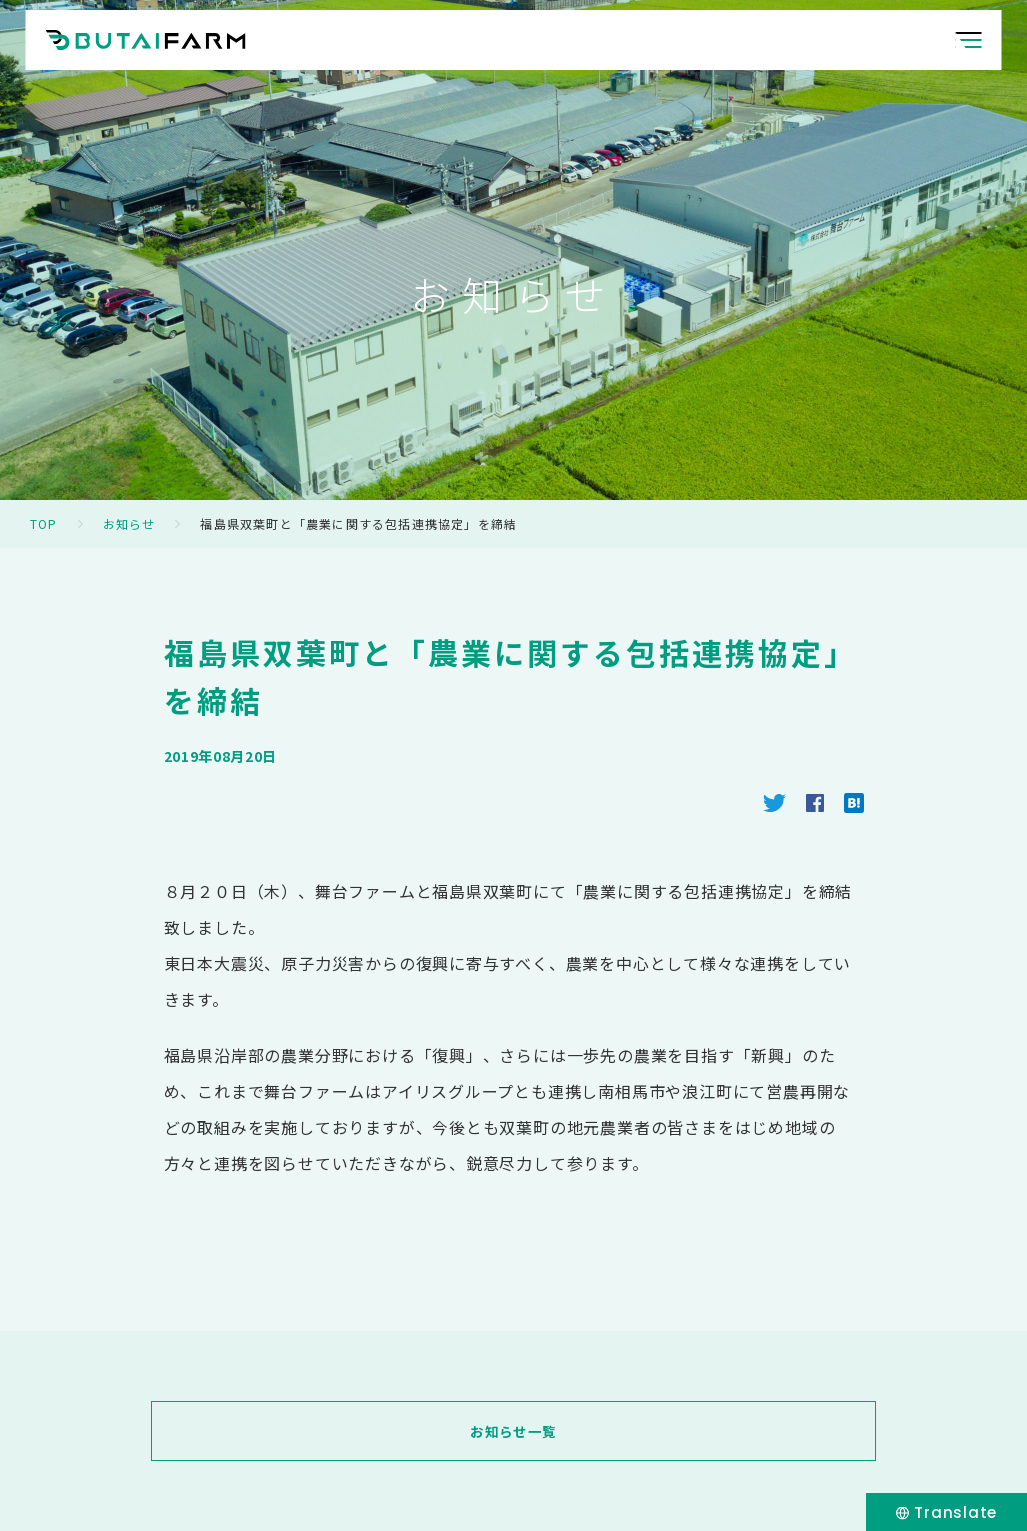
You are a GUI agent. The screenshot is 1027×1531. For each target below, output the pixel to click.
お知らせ (129, 523)
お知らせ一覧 (513, 1431)
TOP (44, 523)
